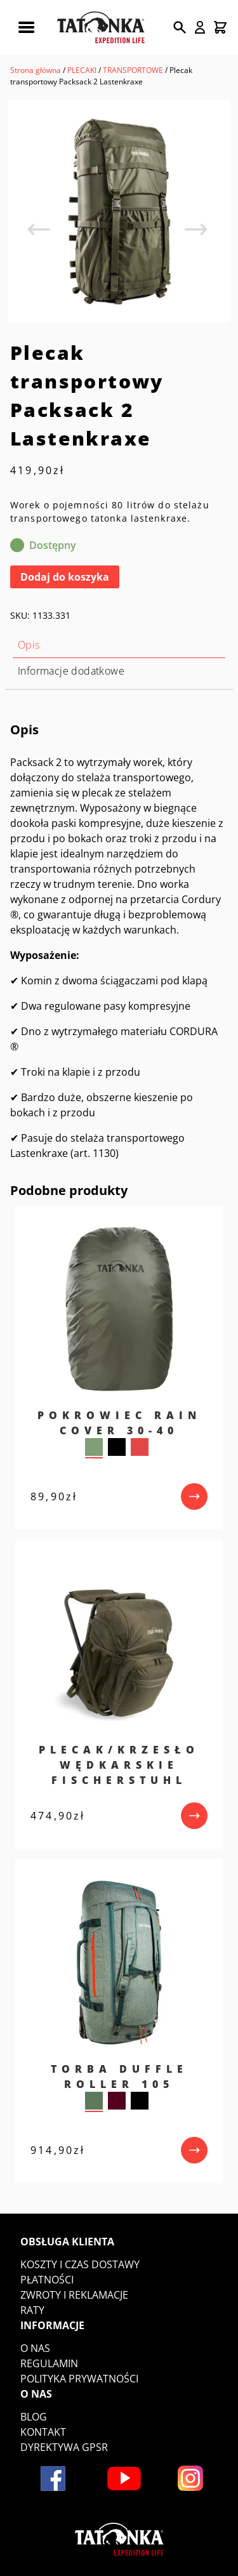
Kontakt (43, 2432)
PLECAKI (81, 70)
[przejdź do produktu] (194, 1496)
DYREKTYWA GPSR (64, 2447)
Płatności (47, 2280)
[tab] (119, 645)
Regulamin (49, 2363)
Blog (33, 2417)
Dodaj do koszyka (64, 577)
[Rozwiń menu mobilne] (26, 27)
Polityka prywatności (79, 2379)
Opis (29, 645)
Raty (32, 2310)
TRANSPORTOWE (133, 70)
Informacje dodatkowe (71, 671)
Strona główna (35, 70)
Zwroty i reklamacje (74, 2295)
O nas (35, 2348)
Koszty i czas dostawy (80, 2264)
